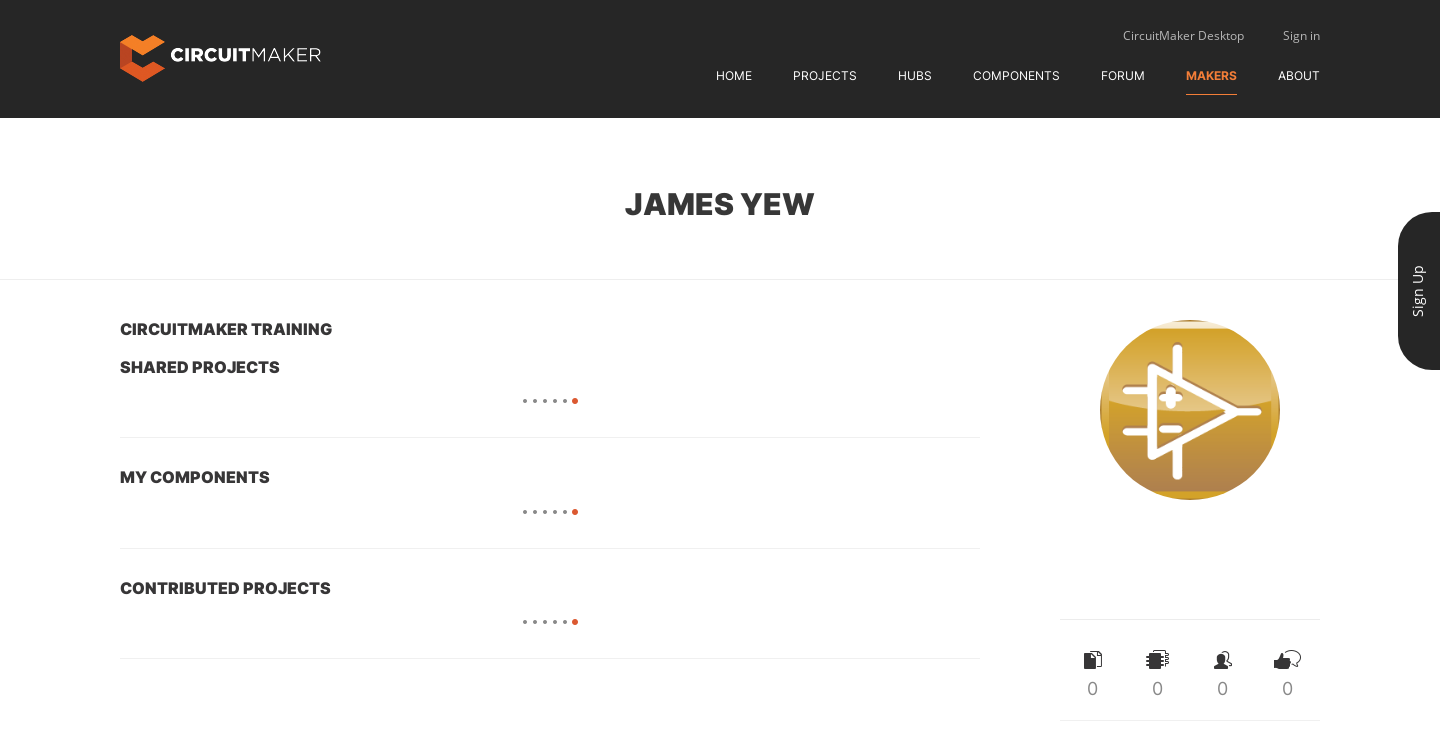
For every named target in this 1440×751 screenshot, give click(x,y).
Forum (1123, 75)
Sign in (1301, 35)
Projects (825, 75)
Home (734, 75)
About (1299, 75)
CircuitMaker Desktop (1183, 35)
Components (1016, 75)
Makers (1211, 75)
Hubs (915, 75)
